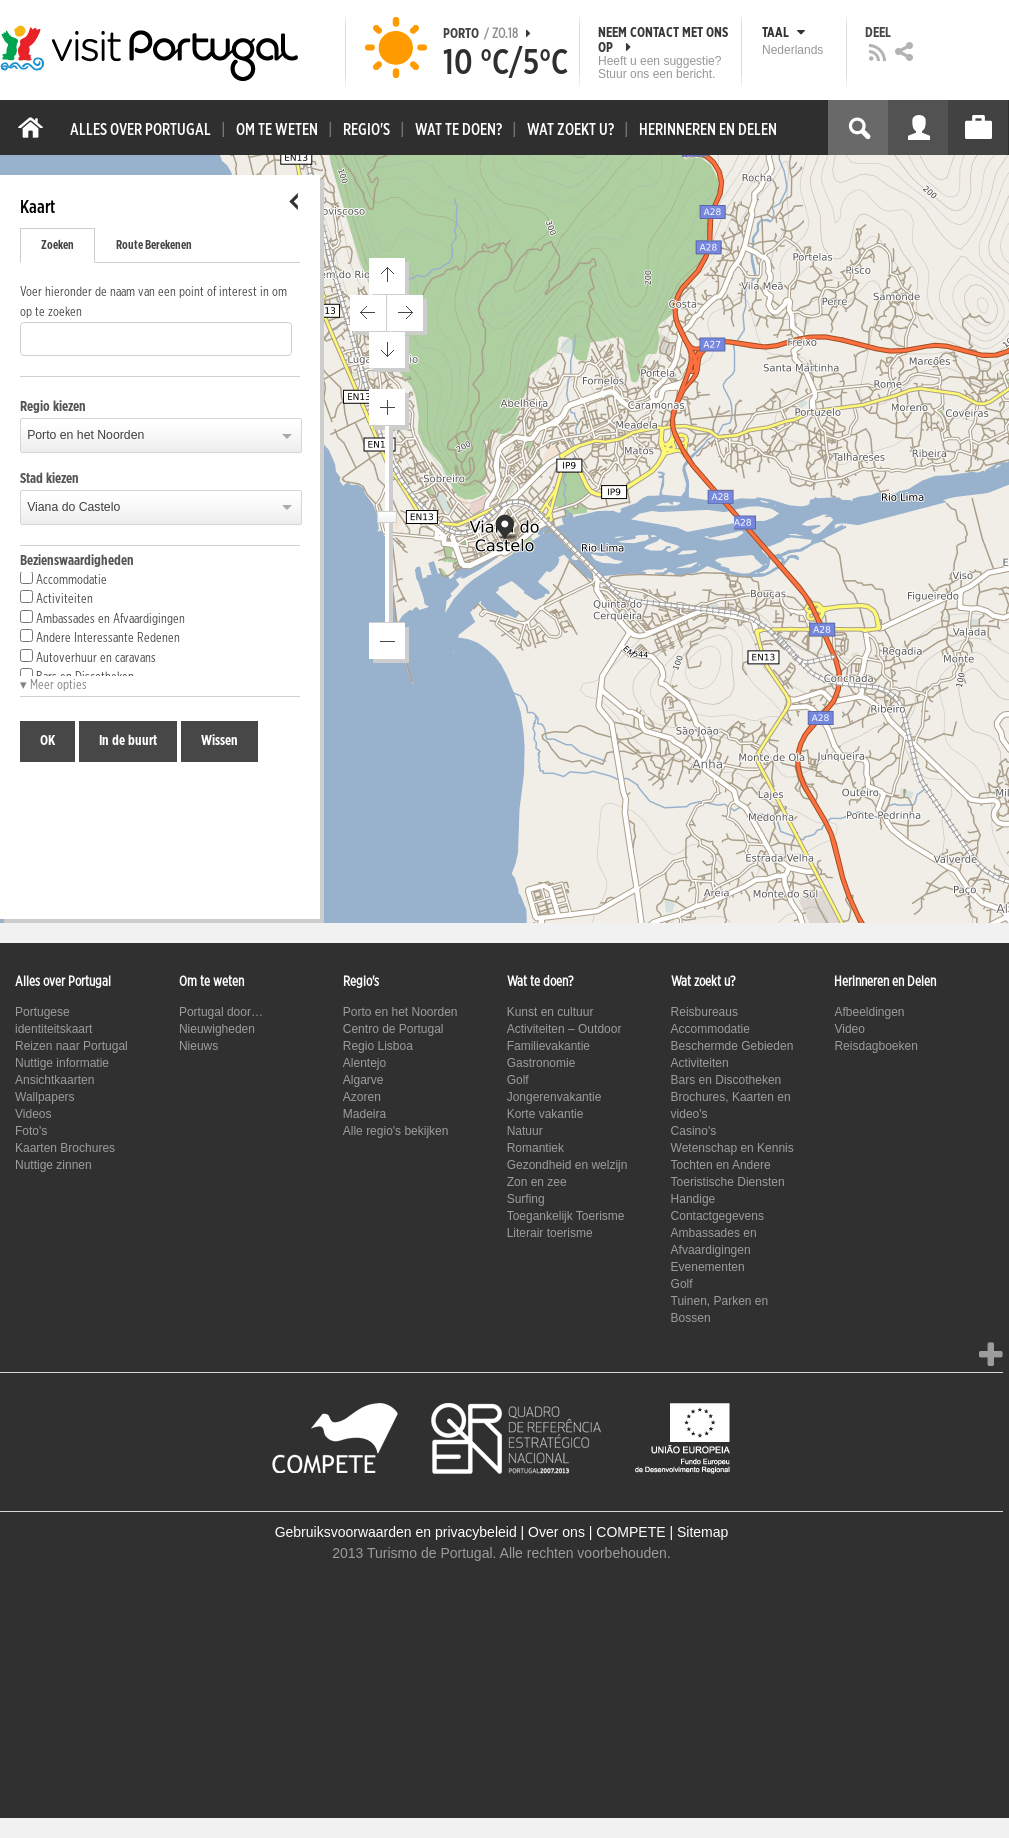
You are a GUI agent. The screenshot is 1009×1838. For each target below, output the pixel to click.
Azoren (362, 1097)
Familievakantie (548, 1046)
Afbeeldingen (869, 1012)
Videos (33, 1114)
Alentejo (364, 1063)
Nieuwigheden (217, 1029)
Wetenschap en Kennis (732, 1148)
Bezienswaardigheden (77, 561)
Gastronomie (541, 1063)
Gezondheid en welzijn (567, 1165)
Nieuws (198, 1046)
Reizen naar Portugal (71, 1046)
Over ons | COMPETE (596, 1532)
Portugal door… (221, 1012)
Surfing (526, 1199)
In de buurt (128, 741)
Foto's (31, 1131)
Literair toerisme (550, 1233)
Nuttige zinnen (53, 1165)
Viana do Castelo (73, 507)
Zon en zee (537, 1182)
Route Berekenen (154, 245)
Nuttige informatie (62, 1063)
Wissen (219, 741)
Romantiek (535, 1148)
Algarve (363, 1080)
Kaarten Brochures (65, 1148)
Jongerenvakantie (554, 1097)
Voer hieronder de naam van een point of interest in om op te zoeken (153, 302)
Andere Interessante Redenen (100, 637)
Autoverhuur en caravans (88, 657)
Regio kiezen (53, 407)
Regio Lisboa (378, 1046)
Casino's (694, 1131)
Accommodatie (63, 579)
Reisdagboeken (875, 1046)
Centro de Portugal (393, 1029)
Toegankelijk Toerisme (566, 1216)
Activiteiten (56, 598)
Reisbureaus (704, 1012)
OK (47, 741)
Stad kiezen (49, 479)
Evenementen (708, 1267)
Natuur (525, 1131)
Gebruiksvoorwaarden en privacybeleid (396, 1532)
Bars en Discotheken (726, 1080)
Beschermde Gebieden (732, 1046)
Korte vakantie (545, 1114)
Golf (518, 1080)
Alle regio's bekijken (396, 1131)
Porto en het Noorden (85, 435)
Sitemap (702, 1532)
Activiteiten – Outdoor (564, 1029)
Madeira (364, 1114)
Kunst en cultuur (550, 1012)
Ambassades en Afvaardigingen (102, 618)
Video (849, 1029)
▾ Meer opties (53, 685)
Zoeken (57, 245)
